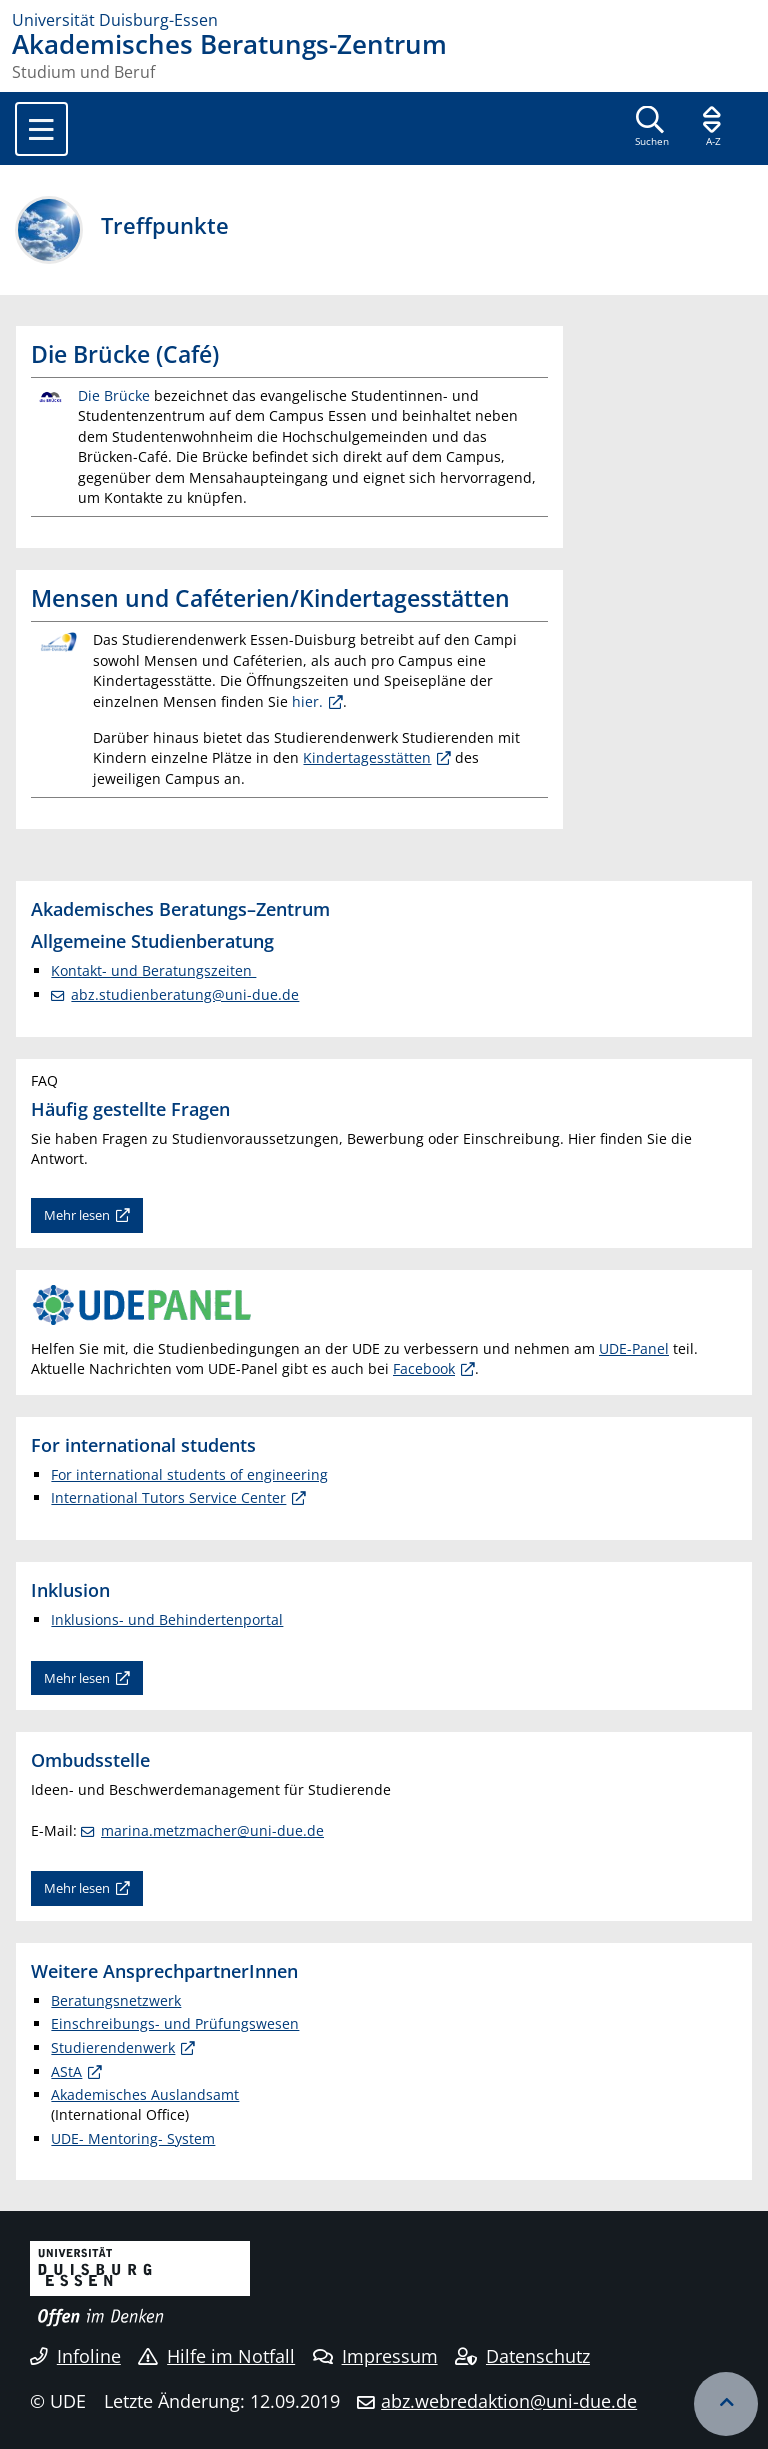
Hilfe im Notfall (216, 2356)
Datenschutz (522, 2356)
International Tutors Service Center (168, 1497)
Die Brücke (114, 395)
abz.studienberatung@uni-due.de (185, 994)
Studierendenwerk (113, 2047)
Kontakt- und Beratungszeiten (153, 970)
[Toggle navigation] (41, 129)
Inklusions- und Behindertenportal (167, 1619)
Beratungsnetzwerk (116, 2000)
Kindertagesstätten (367, 757)
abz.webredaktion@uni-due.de (509, 2401)
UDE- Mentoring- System (133, 2138)
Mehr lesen (77, 1215)
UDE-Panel (634, 1348)
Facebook (424, 1368)
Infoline (75, 2356)
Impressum (375, 2356)
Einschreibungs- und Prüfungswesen (175, 2023)
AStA (66, 2071)
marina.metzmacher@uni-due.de (212, 1830)
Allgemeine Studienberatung (152, 940)
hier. (307, 701)
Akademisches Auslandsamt (145, 2094)
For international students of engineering (189, 1474)
